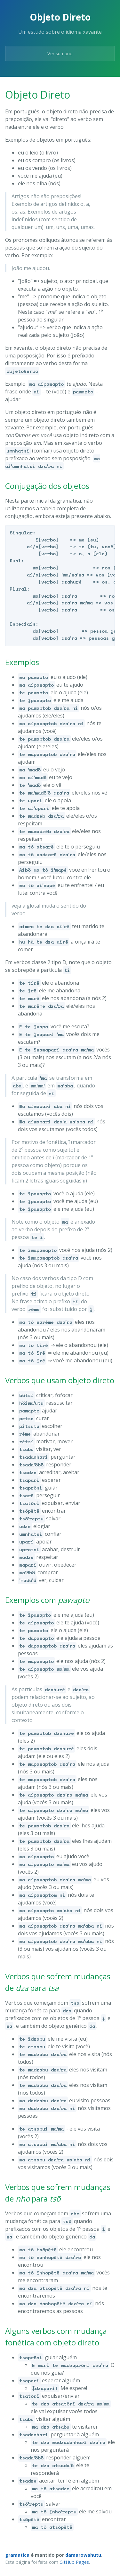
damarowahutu (83, 2555)
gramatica (17, 2555)
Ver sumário (60, 53)
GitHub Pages (74, 2562)
